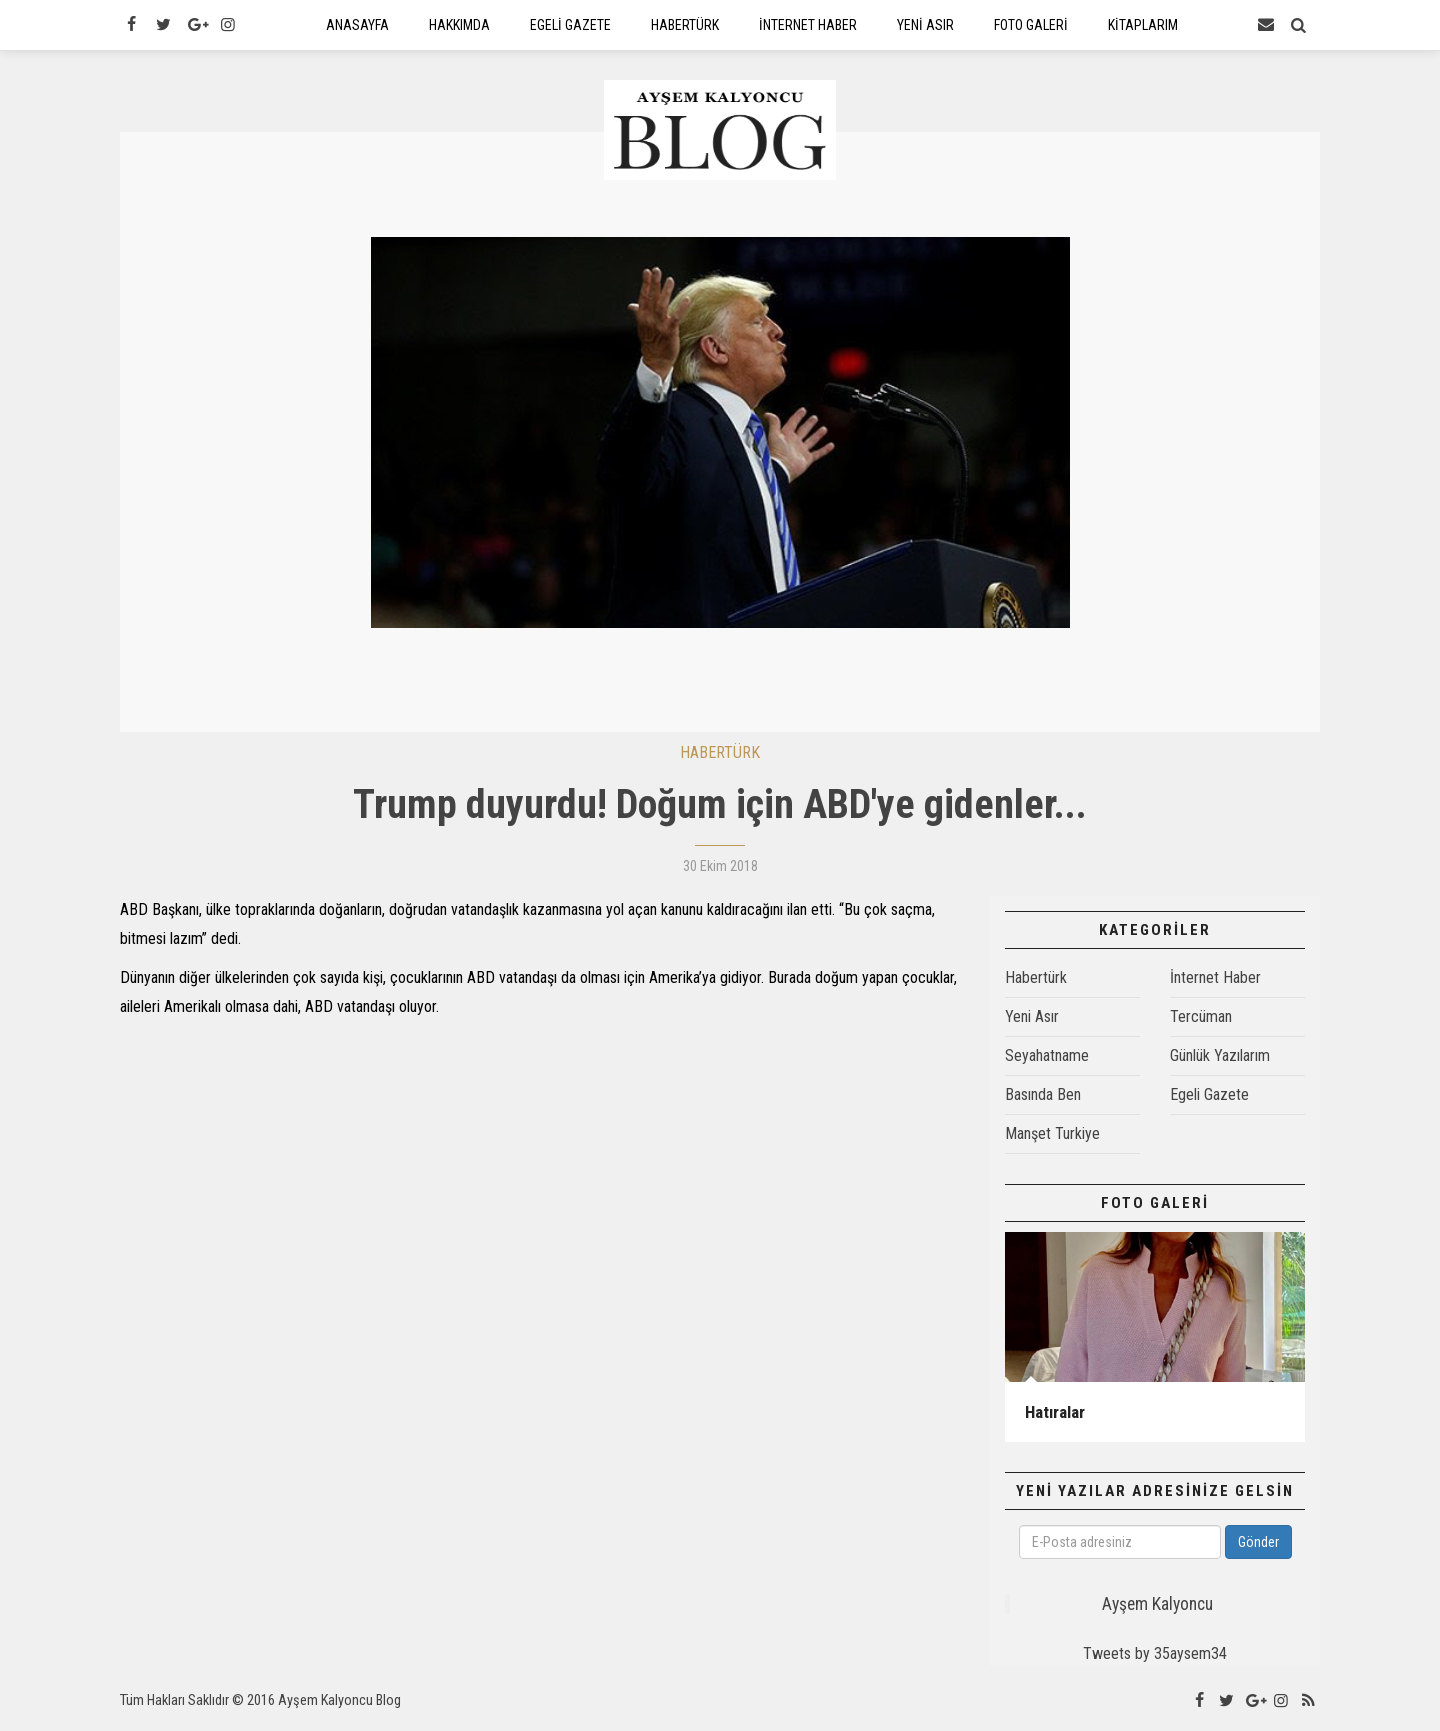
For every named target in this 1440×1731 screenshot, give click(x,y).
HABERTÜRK (720, 757)
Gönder (1258, 1547)
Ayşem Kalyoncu (1157, 1609)
